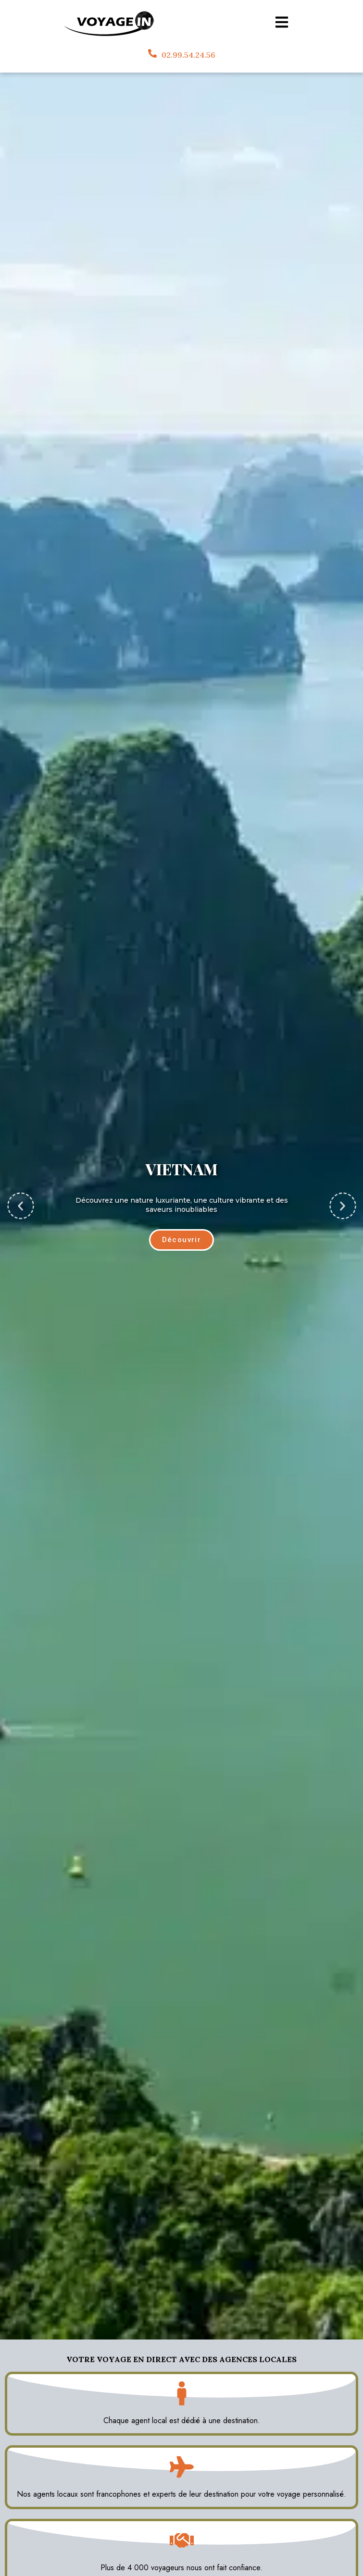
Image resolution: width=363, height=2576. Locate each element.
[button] (20, 1206)
